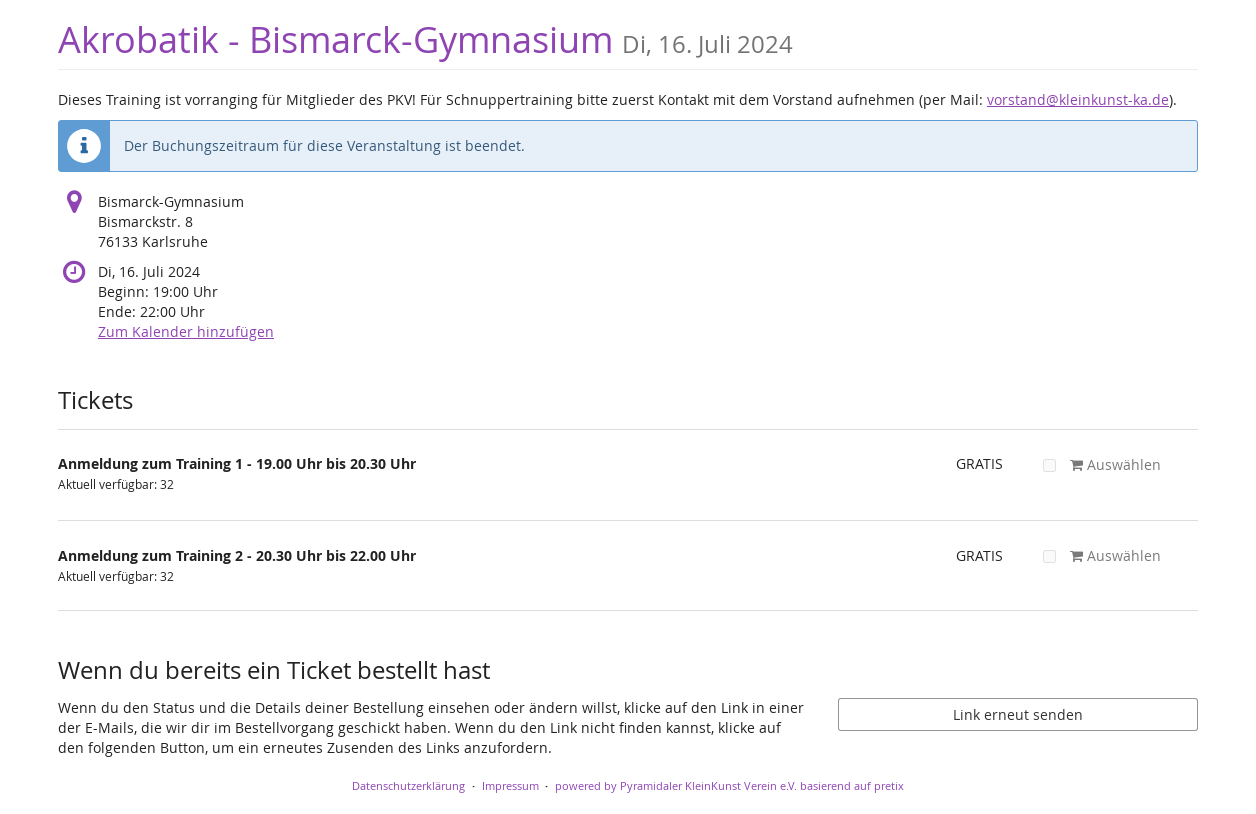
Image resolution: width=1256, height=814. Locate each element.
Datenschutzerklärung (408, 785)
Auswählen (1102, 464)
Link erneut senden (1018, 714)
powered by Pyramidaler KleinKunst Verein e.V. (676, 785)
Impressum (510, 785)
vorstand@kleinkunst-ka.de (1078, 99)
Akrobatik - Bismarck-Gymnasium (425, 39)
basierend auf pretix (852, 785)
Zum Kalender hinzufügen (186, 331)
